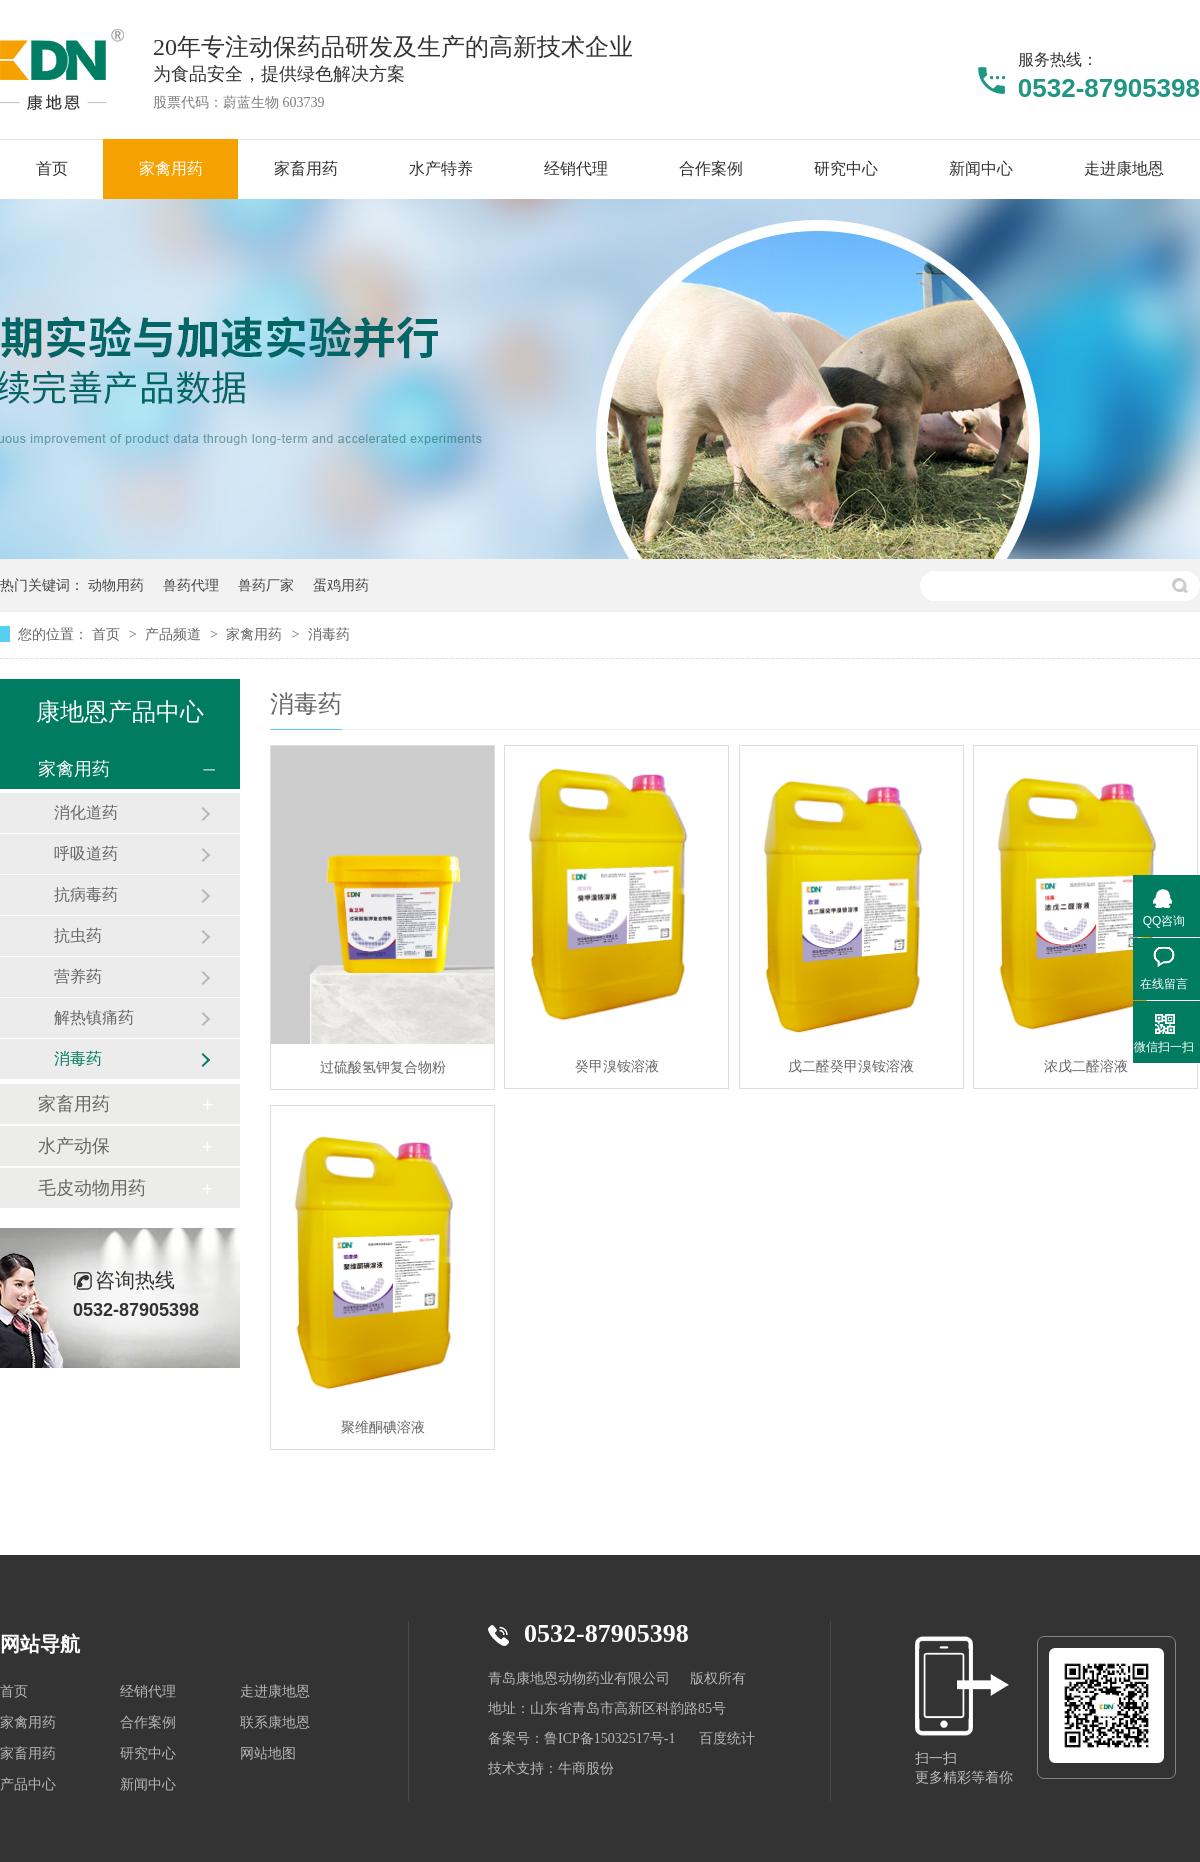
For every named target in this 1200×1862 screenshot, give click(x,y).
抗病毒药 (86, 894)
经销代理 (148, 1691)
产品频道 (175, 634)
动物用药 (116, 585)
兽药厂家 (266, 585)
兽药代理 (191, 585)
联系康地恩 (275, 1722)
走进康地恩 (275, 1691)
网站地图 (268, 1753)
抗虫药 (78, 935)
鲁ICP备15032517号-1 (609, 1738)
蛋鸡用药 (341, 585)
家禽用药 (256, 634)
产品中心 (28, 1784)
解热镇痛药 (94, 1017)
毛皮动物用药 (92, 1188)
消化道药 (86, 812)
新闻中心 (148, 1784)
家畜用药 (74, 1104)
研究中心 (148, 1753)
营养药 (78, 976)
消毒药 (329, 634)
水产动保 (74, 1146)
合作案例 (148, 1722)
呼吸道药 (86, 853)
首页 (108, 634)
